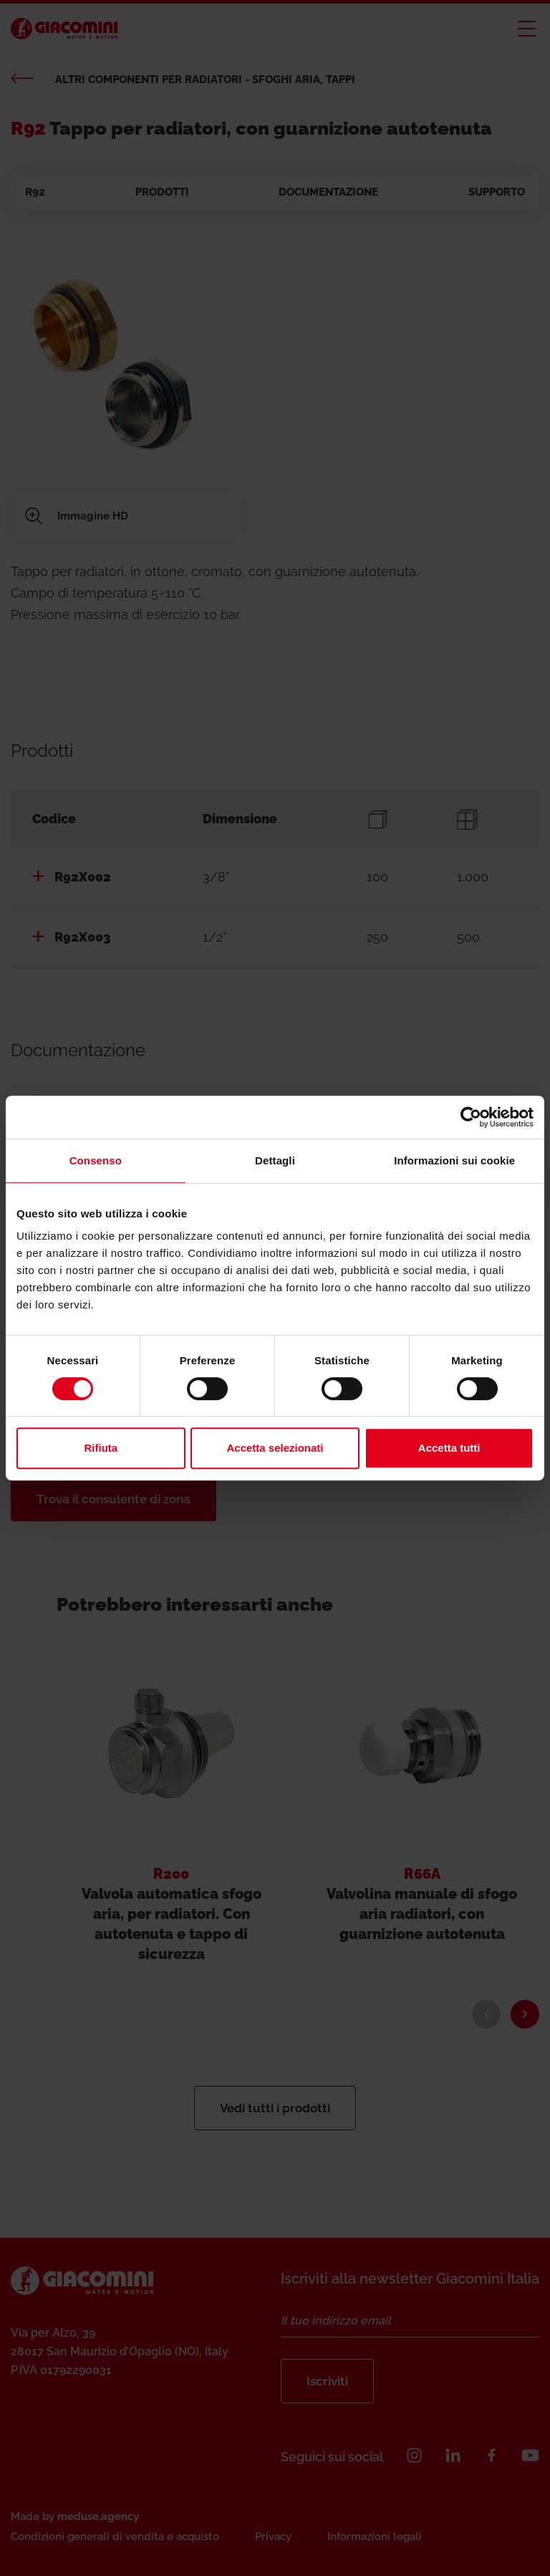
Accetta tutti (449, 1448)
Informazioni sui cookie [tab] (454, 1160)
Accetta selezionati (274, 1448)
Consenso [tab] (95, 1160)
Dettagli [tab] (275, 1160)
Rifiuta (100, 1448)
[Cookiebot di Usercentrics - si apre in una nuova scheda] (471, 1117)
